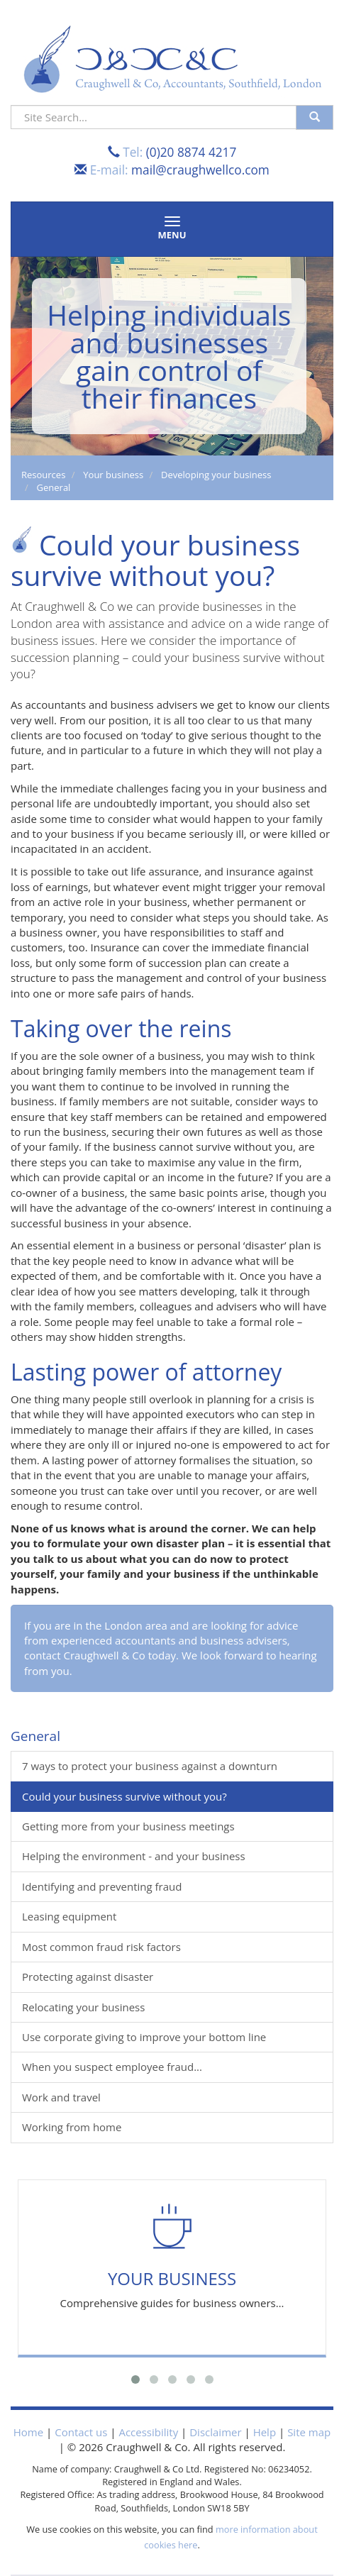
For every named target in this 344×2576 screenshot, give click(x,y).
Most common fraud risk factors (101, 1947)
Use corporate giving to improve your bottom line (144, 2037)
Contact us (81, 2432)
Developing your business (216, 474)
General (54, 487)
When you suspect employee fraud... (112, 2067)
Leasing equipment (69, 1916)
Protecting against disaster (87, 1976)
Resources (43, 474)
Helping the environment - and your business (133, 1856)
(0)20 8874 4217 (191, 152)
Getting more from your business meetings (128, 1826)
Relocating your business (83, 2007)
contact (42, 1655)
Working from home (71, 2127)
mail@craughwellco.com (200, 170)
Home (28, 2432)
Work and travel (61, 2097)
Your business (113, 474)
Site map (309, 2432)
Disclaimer (215, 2432)
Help (264, 2432)
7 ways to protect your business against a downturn (149, 1766)
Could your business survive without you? (124, 1796)
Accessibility (148, 2432)
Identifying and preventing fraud (102, 1886)
